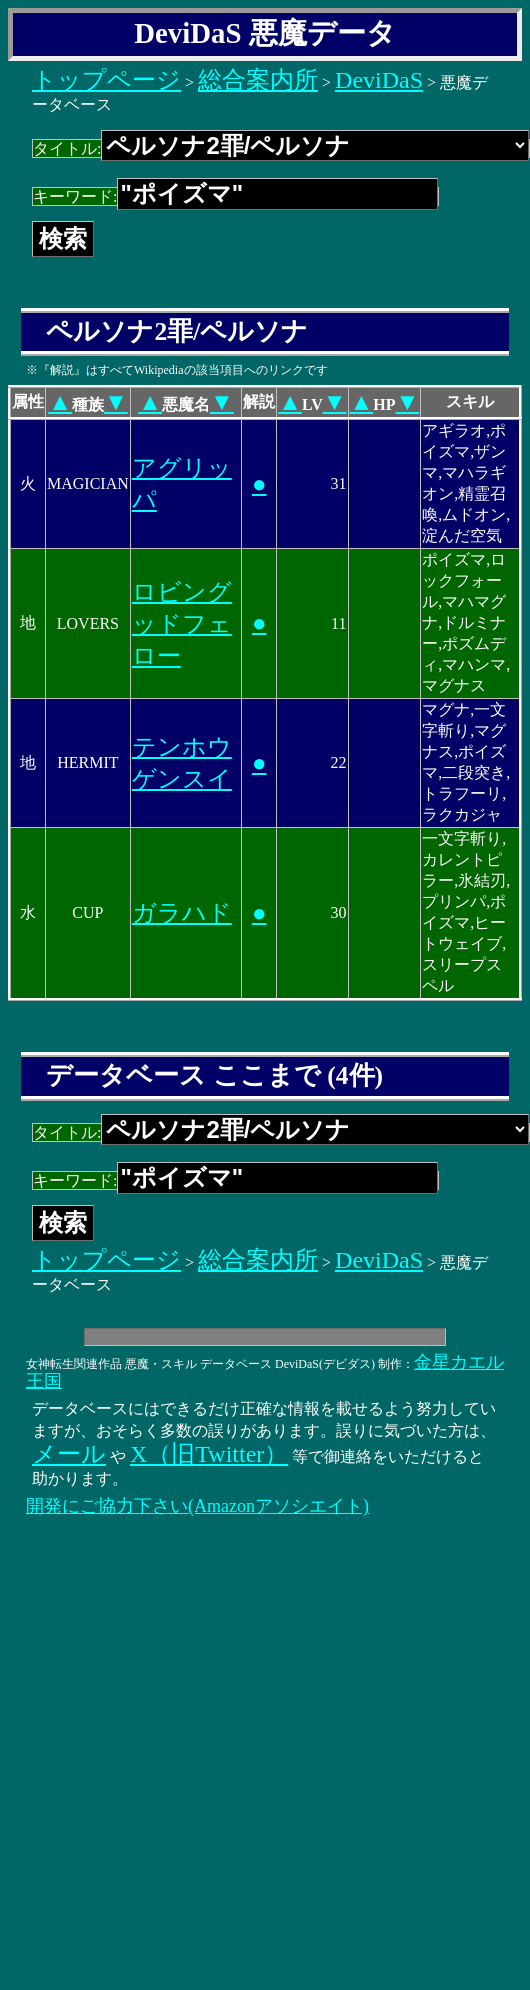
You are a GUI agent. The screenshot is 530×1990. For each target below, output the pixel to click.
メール (69, 1454)
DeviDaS (379, 80)
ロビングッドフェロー (182, 624)
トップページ (106, 80)
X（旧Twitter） (209, 1454)
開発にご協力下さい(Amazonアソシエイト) (197, 1506)
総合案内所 (258, 80)
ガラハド (182, 913)
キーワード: (235, 196)
